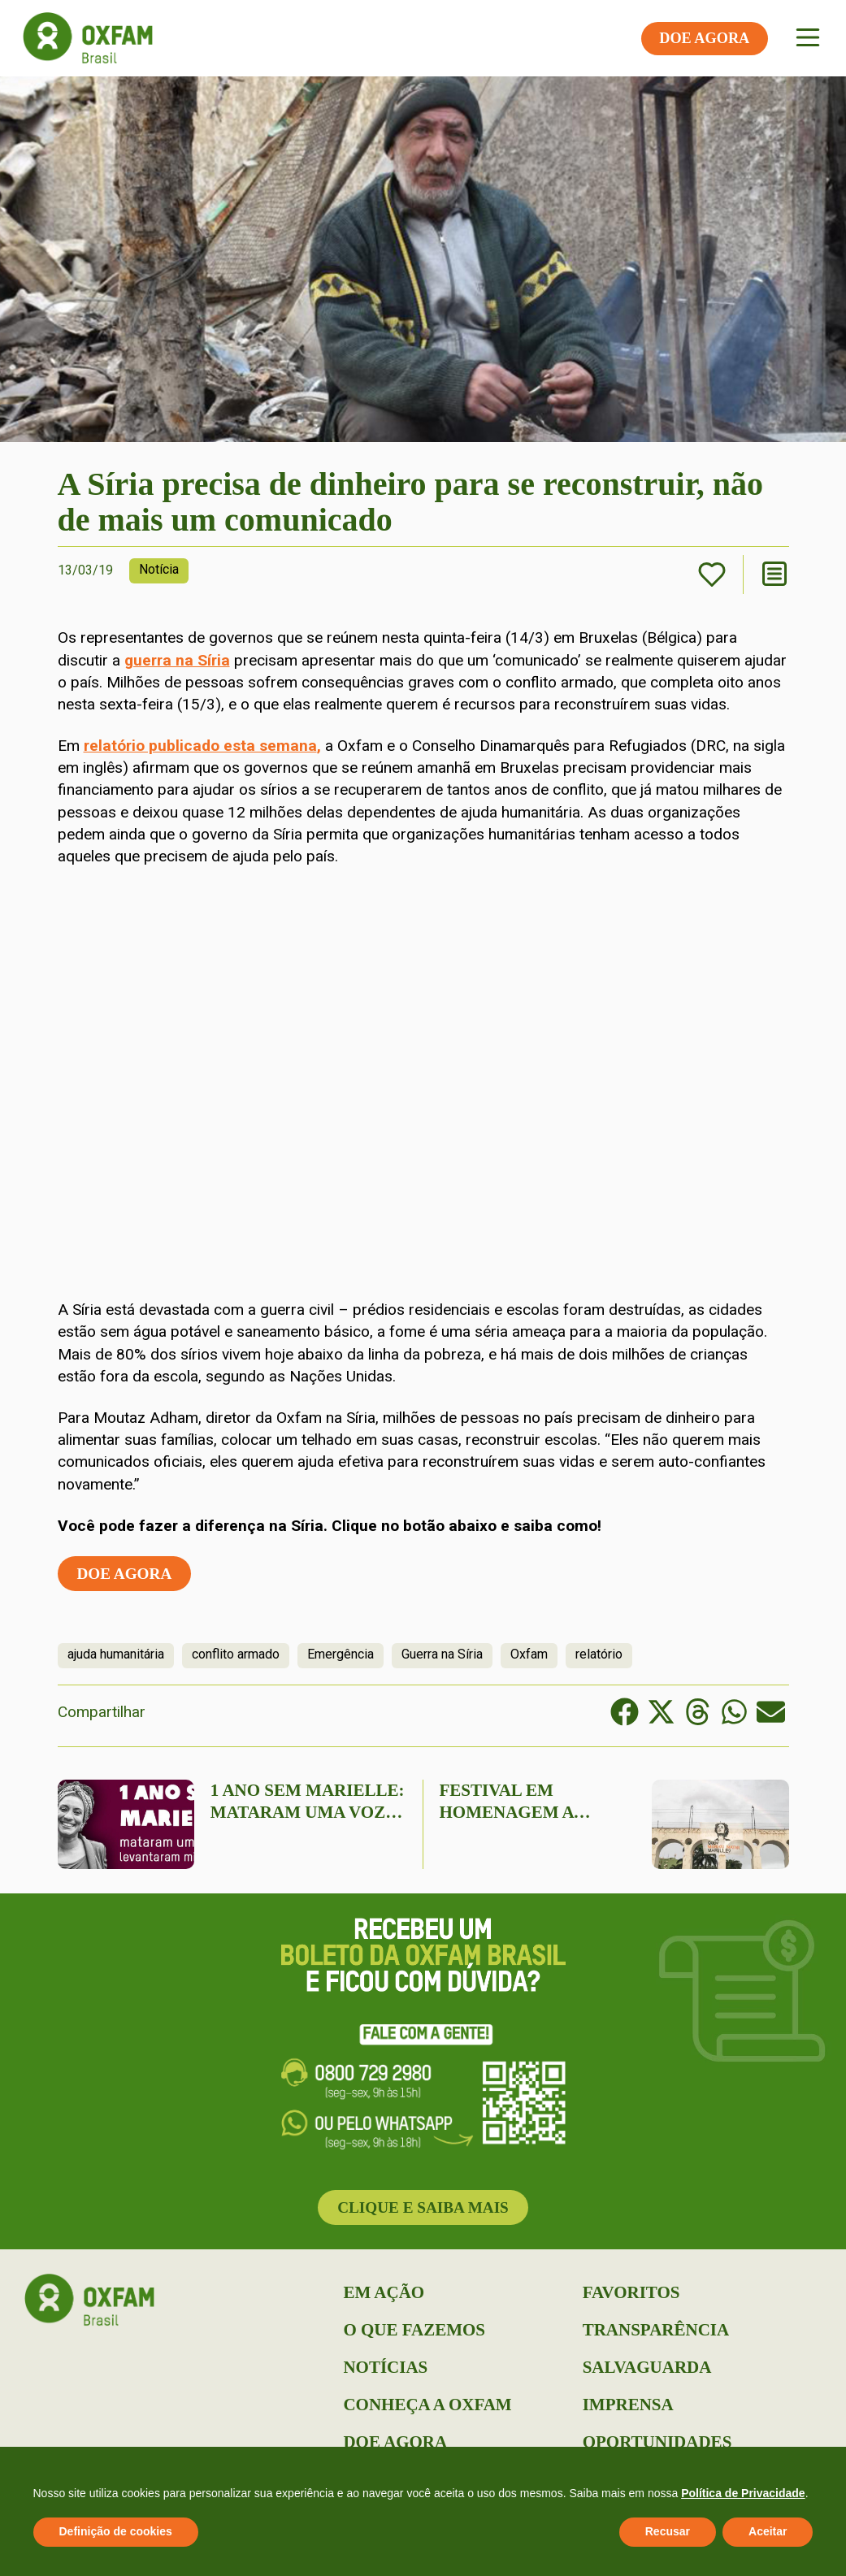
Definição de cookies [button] (115, 2531)
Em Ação (383, 2292)
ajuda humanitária (115, 1654)
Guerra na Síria (442, 1654)
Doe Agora (395, 2442)
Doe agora (124, 1573)
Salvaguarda (647, 2367)
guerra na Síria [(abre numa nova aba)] (177, 660)
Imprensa (628, 2404)
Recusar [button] (667, 2531)
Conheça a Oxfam (427, 2404)
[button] (624, 1711)
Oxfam (529, 1654)
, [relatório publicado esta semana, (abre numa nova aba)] (319, 745)
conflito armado (236, 1654)
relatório (599, 1654)
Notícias (385, 2367)
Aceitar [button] (767, 2531)
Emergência (340, 1654)
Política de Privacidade (743, 2493)
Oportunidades (657, 2442)
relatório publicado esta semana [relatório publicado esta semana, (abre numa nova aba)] (200, 745)
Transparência (656, 2330)
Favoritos (631, 2292)
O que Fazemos (414, 2330)
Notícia (159, 569)
